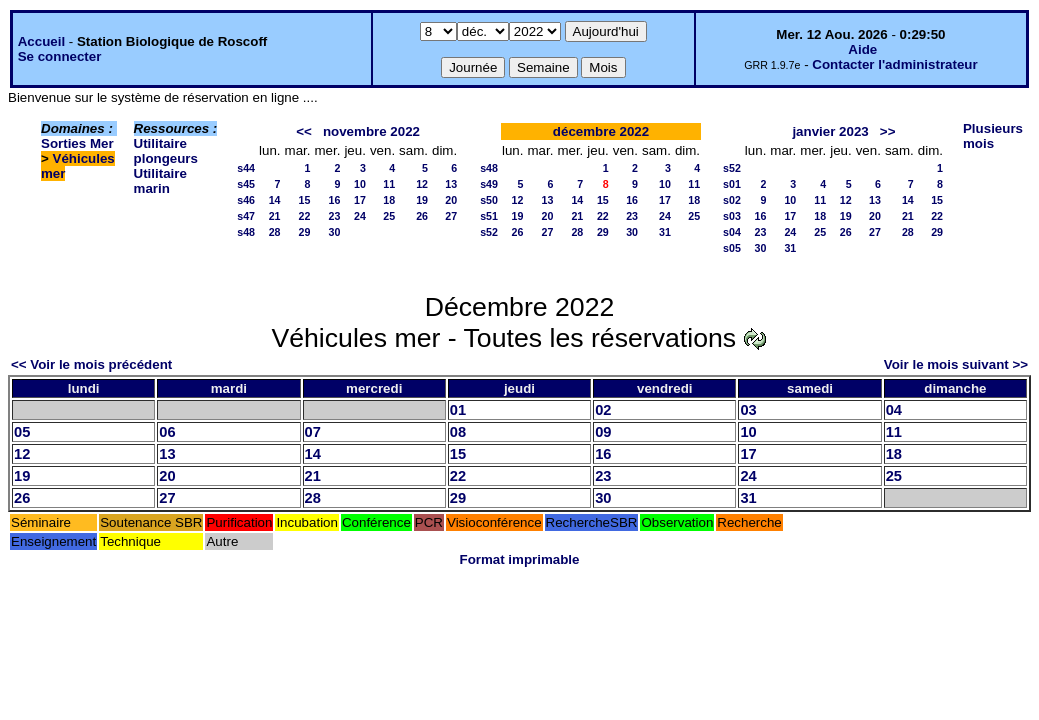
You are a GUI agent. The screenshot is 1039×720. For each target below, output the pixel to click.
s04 (732, 232)
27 (451, 216)
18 (389, 200)
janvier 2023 (830, 131)
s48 (246, 232)
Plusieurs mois (993, 136)
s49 (489, 184)
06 (167, 432)
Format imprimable (520, 559)
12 (422, 184)
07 (313, 432)
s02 (732, 200)
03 (748, 410)
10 (360, 184)
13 (451, 184)
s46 (246, 200)
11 (389, 184)
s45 (246, 184)
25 (389, 216)
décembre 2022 (601, 131)
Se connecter (60, 56)
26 (422, 216)
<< (304, 131)
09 (603, 432)
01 (458, 410)
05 (22, 432)
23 (335, 216)
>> (888, 131)
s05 (732, 248)
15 (305, 200)
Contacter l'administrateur (894, 64)
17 (360, 200)
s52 (489, 232)
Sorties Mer (77, 143)
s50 (489, 200)
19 (422, 200)
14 (275, 200)
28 (275, 232)
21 (275, 216)
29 (305, 232)
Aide (862, 49)
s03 (732, 216)
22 (305, 216)
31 (665, 232)
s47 (246, 216)
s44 (246, 168)
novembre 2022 (371, 131)
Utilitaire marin (160, 181)
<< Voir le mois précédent (91, 364)
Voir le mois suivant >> (956, 364)
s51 (489, 216)
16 (335, 200)
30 (335, 232)
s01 (732, 184)
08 (458, 432)
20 (451, 200)
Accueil (41, 41)
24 (360, 216)
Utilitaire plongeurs (166, 151)
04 (894, 410)
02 (603, 410)
